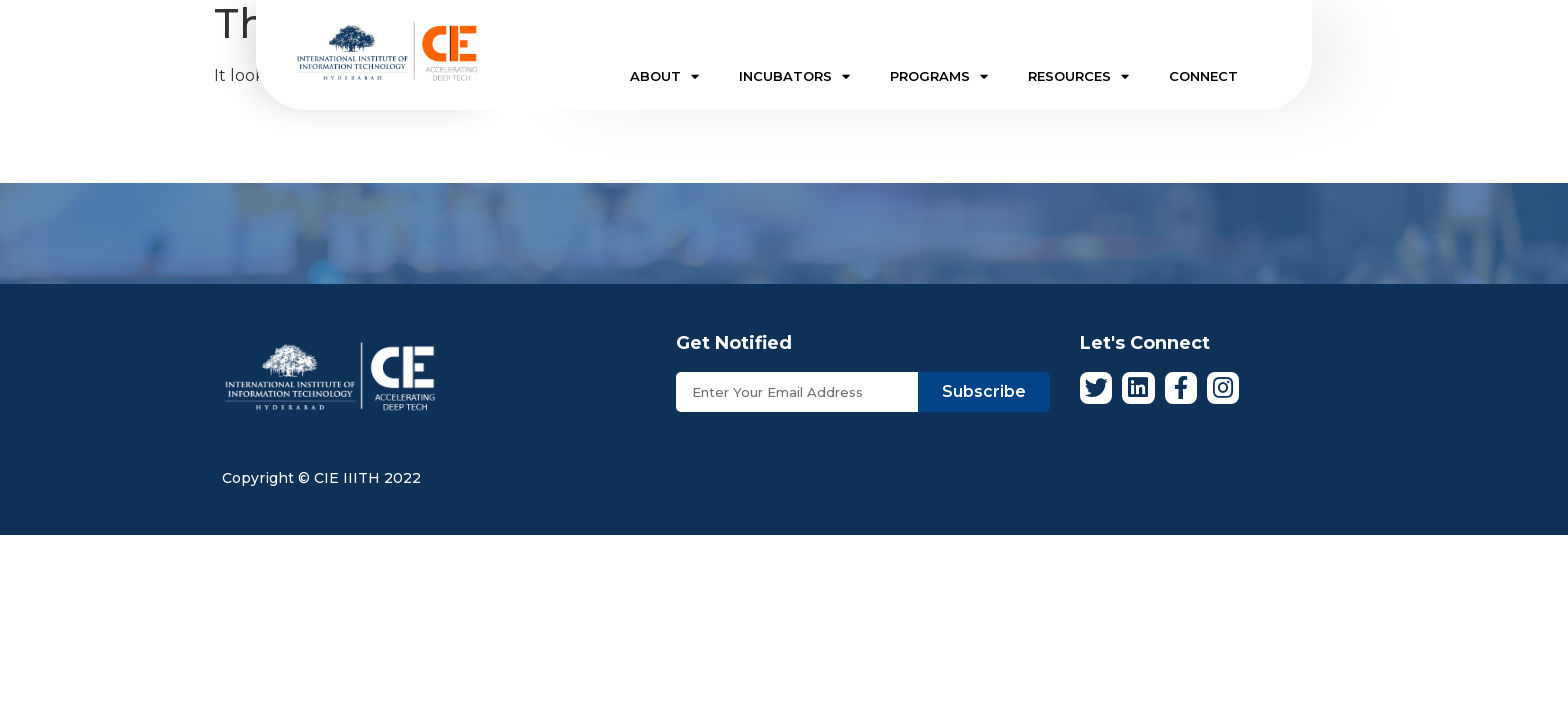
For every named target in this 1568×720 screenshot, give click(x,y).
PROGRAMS (939, 76)
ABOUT (664, 76)
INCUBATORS (794, 76)
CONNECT (1203, 76)
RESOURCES (1078, 76)
